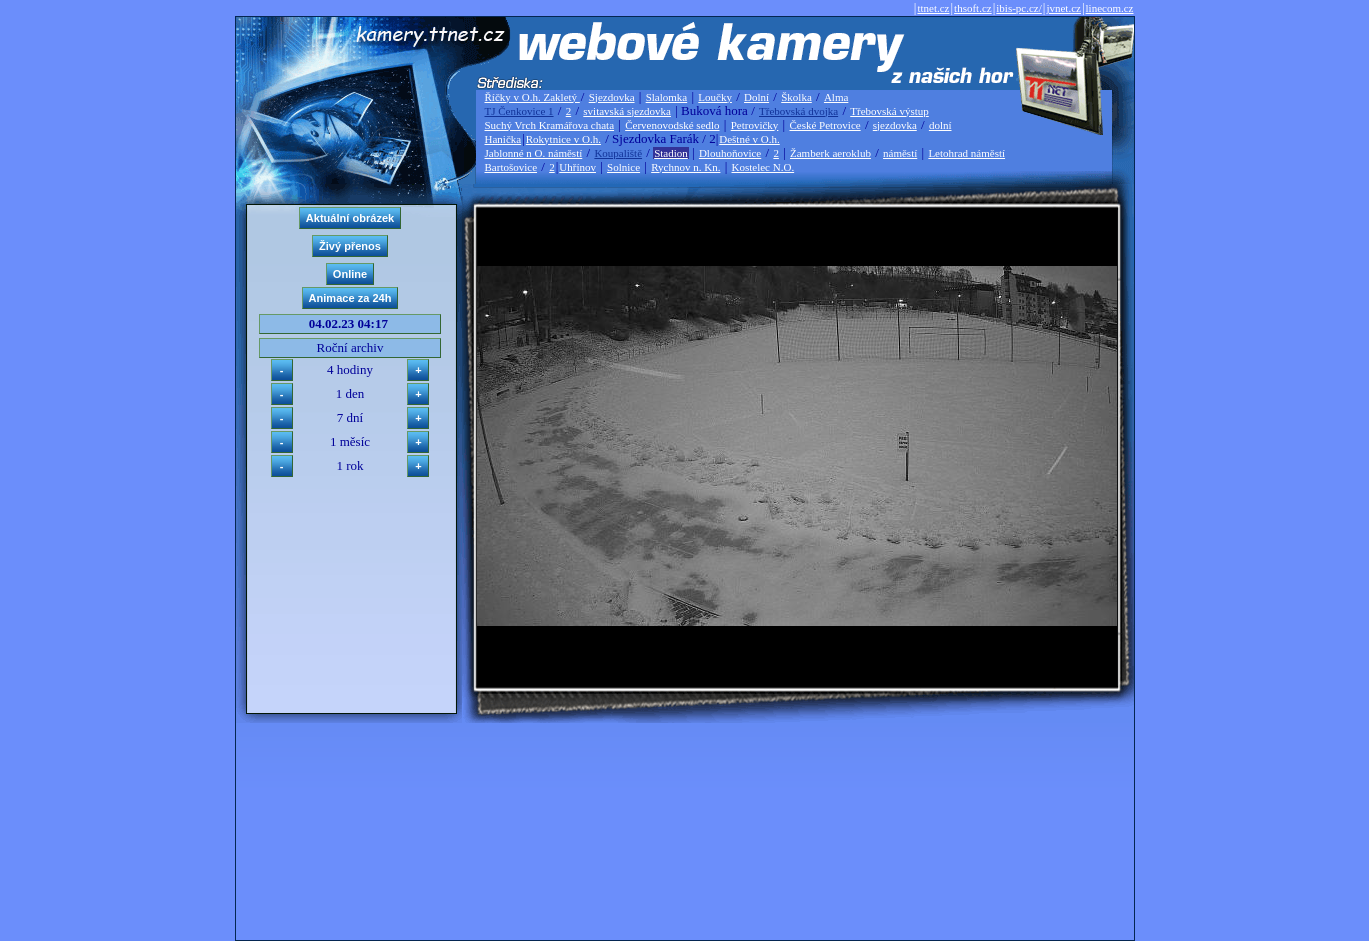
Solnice (623, 167)
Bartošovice (511, 167)
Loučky (715, 97)
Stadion (671, 153)
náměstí (900, 153)
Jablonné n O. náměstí (534, 153)
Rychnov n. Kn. (685, 167)
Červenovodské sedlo (672, 125)
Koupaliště (618, 153)
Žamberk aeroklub (830, 153)
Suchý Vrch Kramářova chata (550, 125)
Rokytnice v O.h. (563, 139)
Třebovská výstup (889, 111)
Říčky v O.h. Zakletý (532, 97)
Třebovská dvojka (798, 111)
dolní (940, 125)
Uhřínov (577, 167)
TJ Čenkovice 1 (519, 111)
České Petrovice (824, 125)
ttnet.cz (933, 8)
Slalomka (667, 97)
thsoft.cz (973, 8)
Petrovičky (755, 125)
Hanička (503, 139)
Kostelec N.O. (763, 167)
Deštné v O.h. (749, 139)
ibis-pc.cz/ (1019, 8)
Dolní (756, 97)
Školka (796, 97)
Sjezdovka (612, 97)
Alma (836, 97)
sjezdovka (895, 125)
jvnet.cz (1063, 8)
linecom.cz (1110, 8)
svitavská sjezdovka (627, 111)
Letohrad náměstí (966, 153)
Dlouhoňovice (730, 153)
